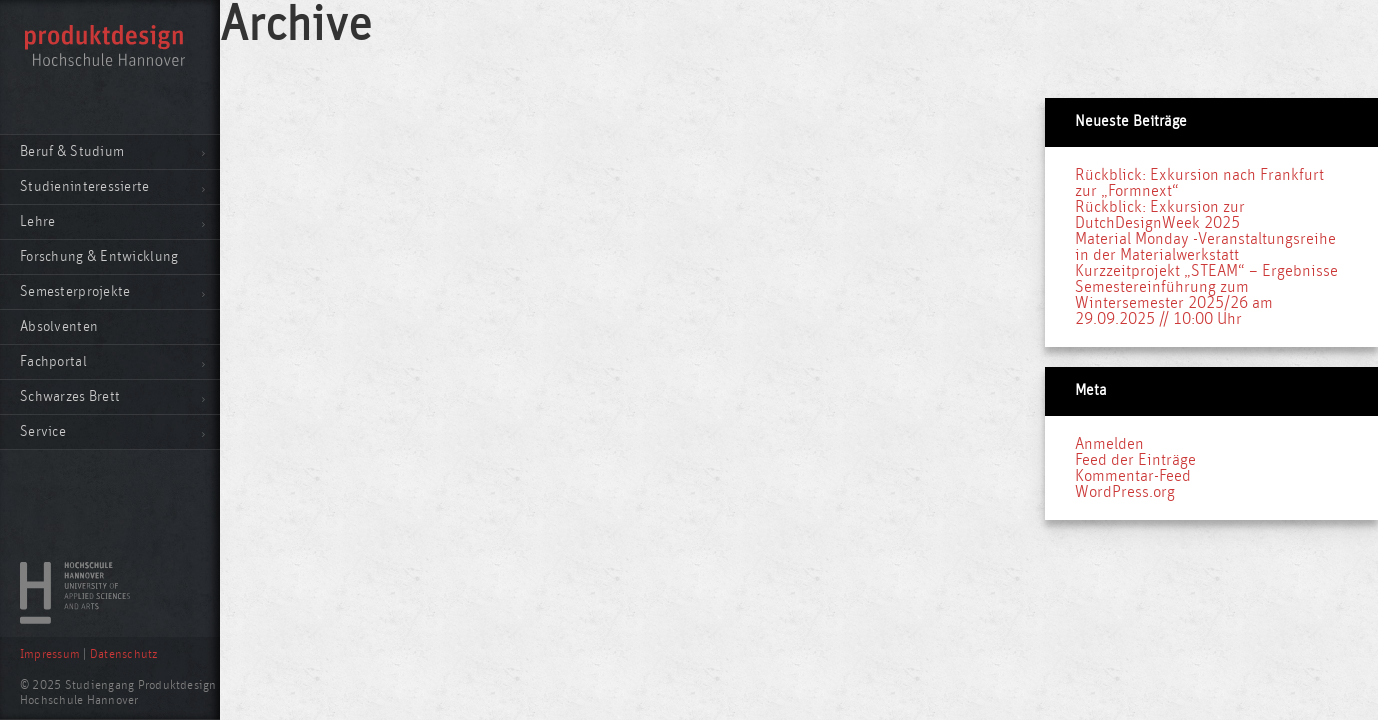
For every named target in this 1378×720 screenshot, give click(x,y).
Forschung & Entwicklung (99, 256)
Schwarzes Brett (70, 396)
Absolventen (59, 326)
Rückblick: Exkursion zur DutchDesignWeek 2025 (1160, 215)
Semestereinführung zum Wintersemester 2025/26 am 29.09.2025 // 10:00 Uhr (1174, 303)
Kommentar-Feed (1133, 476)
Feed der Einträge (1135, 460)
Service (43, 431)
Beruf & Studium (72, 151)
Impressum (50, 654)
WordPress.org (1125, 492)
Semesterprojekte (75, 291)
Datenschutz (124, 654)
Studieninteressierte (85, 186)
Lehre (37, 221)
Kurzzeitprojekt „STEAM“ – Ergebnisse (1206, 271)
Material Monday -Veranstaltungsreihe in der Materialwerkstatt (1205, 247)
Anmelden (1109, 444)
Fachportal (53, 361)
